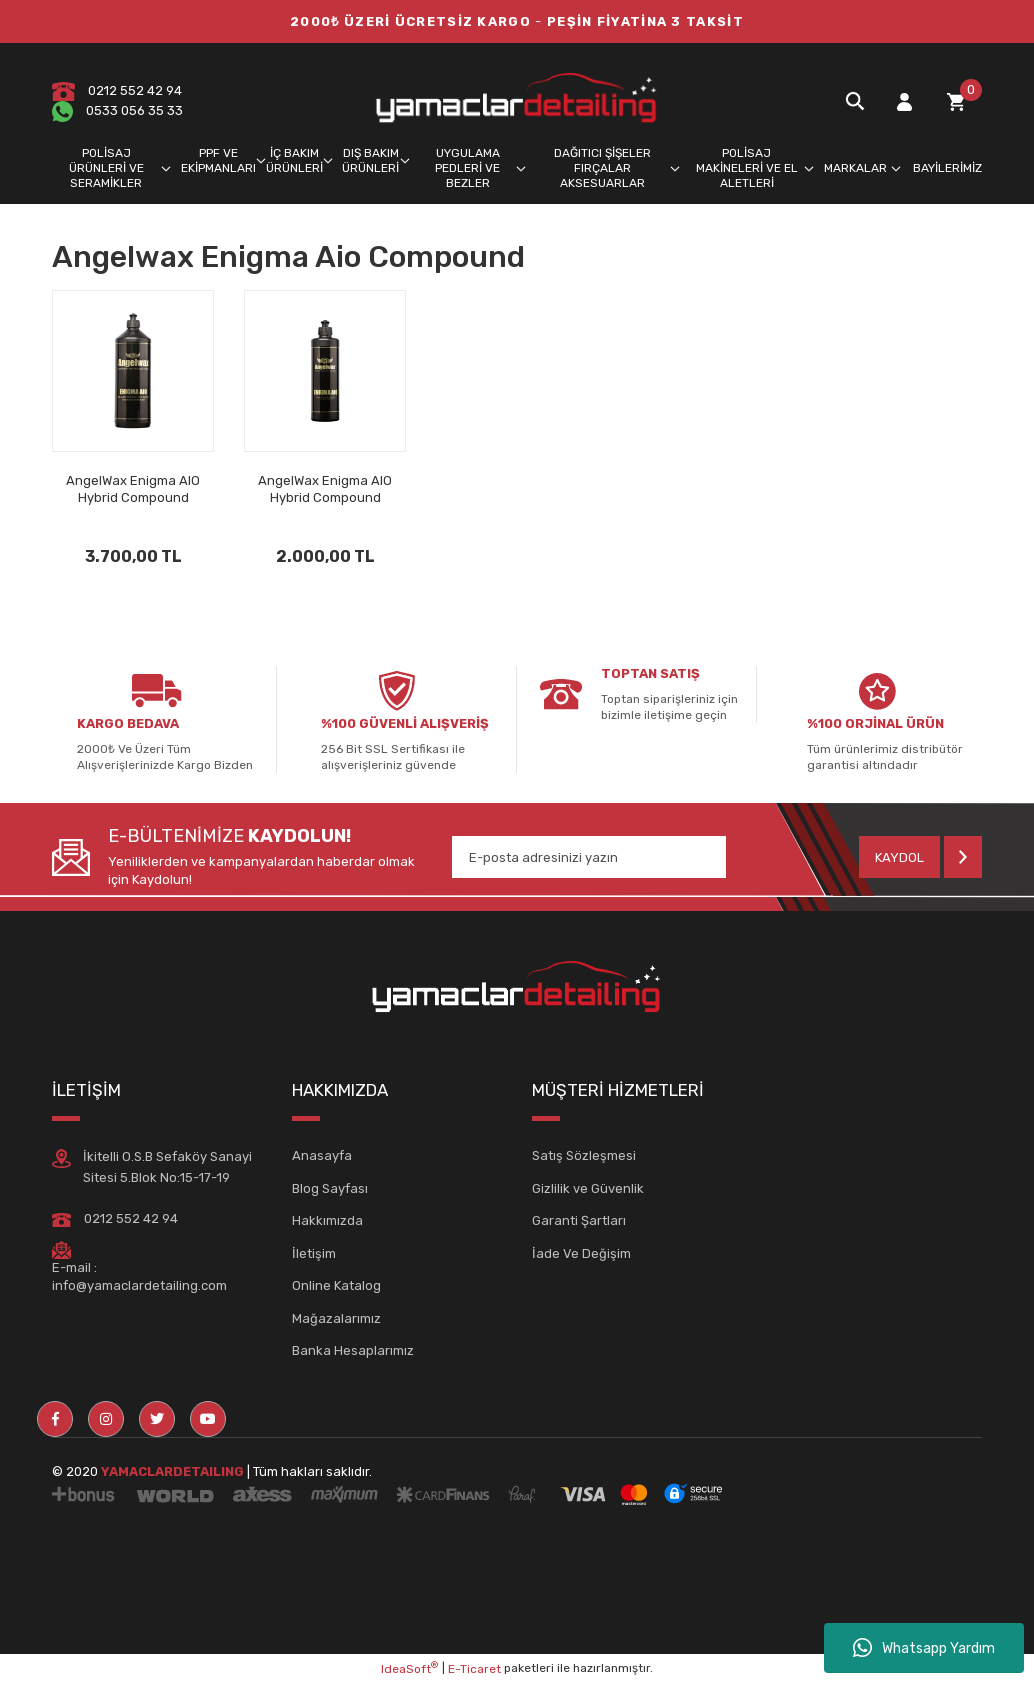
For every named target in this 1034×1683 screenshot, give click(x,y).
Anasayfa (322, 1155)
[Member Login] (904, 101)
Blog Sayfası (330, 1188)
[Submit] (920, 857)
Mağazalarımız (336, 1318)
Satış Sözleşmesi (584, 1155)
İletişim (314, 1253)
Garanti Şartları (579, 1220)
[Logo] (517, 101)
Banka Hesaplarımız (353, 1350)
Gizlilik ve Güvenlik (588, 1188)
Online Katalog (336, 1285)
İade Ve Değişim (581, 1253)
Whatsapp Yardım (924, 1648)
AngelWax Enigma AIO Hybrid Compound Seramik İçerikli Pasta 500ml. (325, 489)
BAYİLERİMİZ (947, 168)
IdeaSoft (409, 1668)
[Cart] (956, 101)
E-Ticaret (474, 1669)
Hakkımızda (327, 1220)
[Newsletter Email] (589, 857)
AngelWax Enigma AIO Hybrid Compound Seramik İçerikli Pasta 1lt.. (133, 489)
